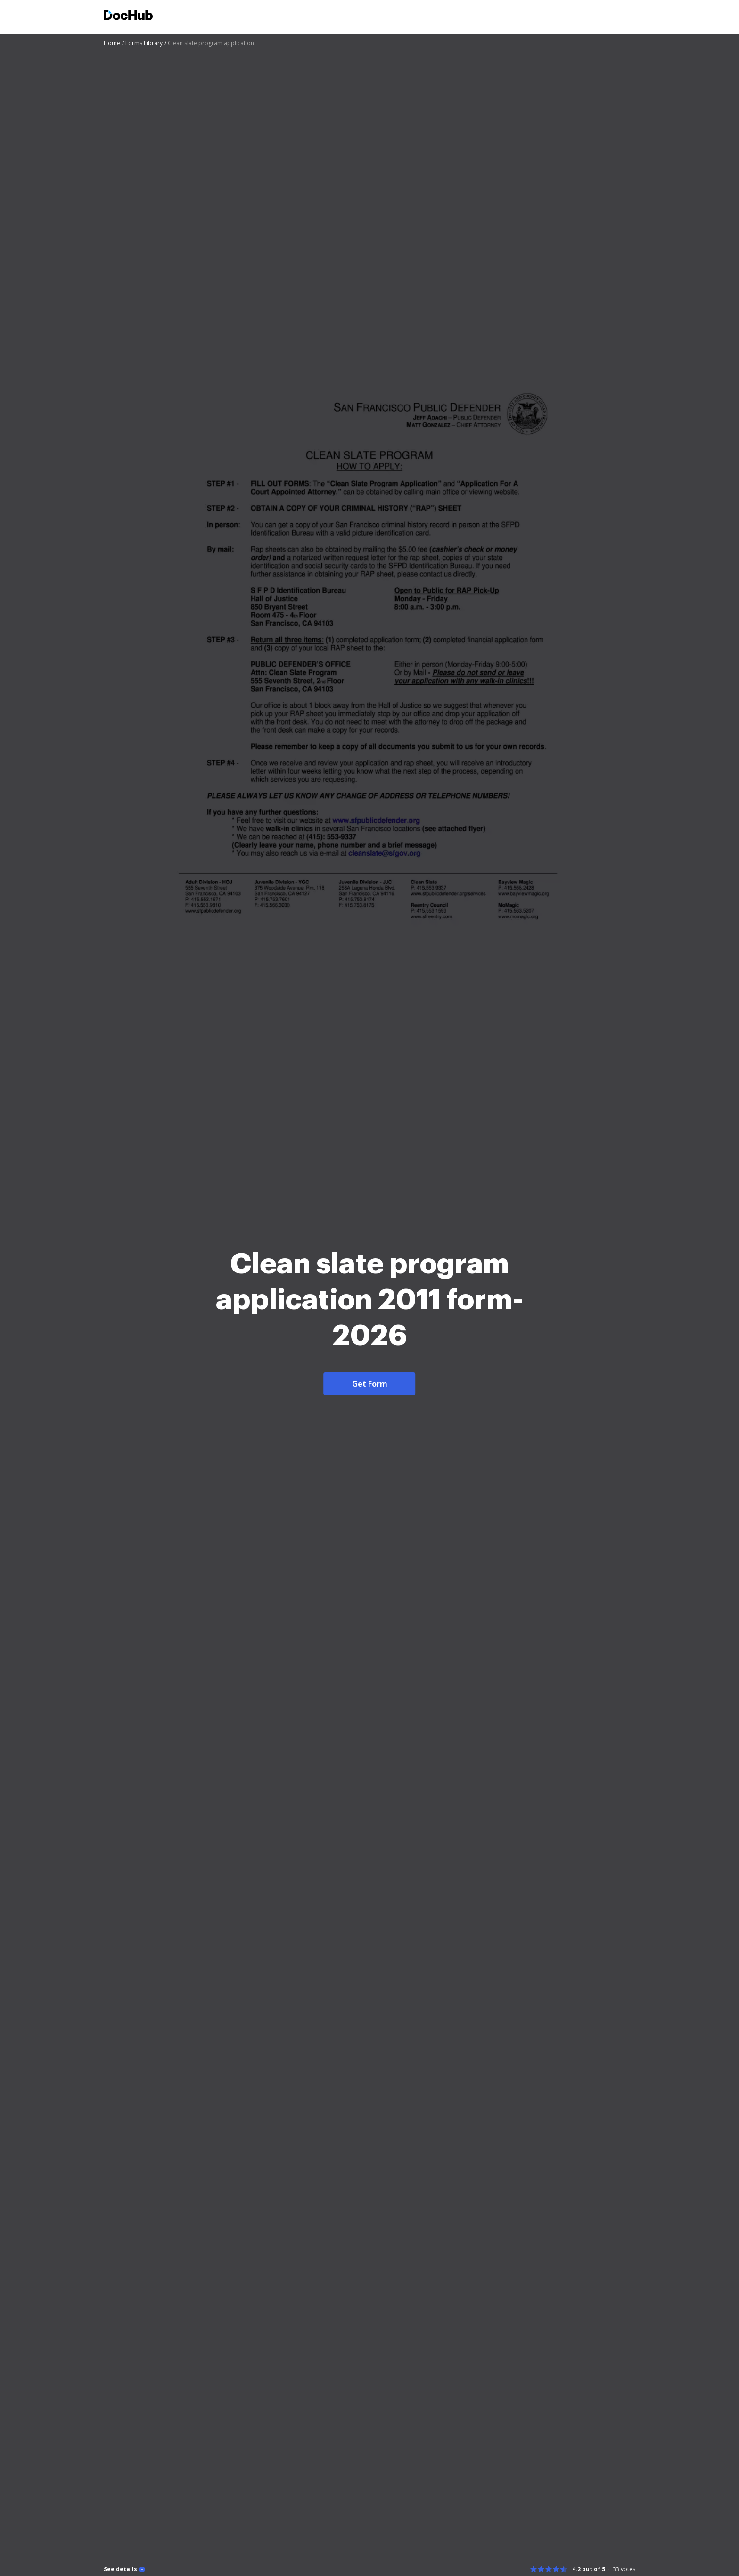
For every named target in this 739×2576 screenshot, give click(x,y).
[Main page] (128, 16)
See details (120, 2569)
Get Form (369, 1384)
